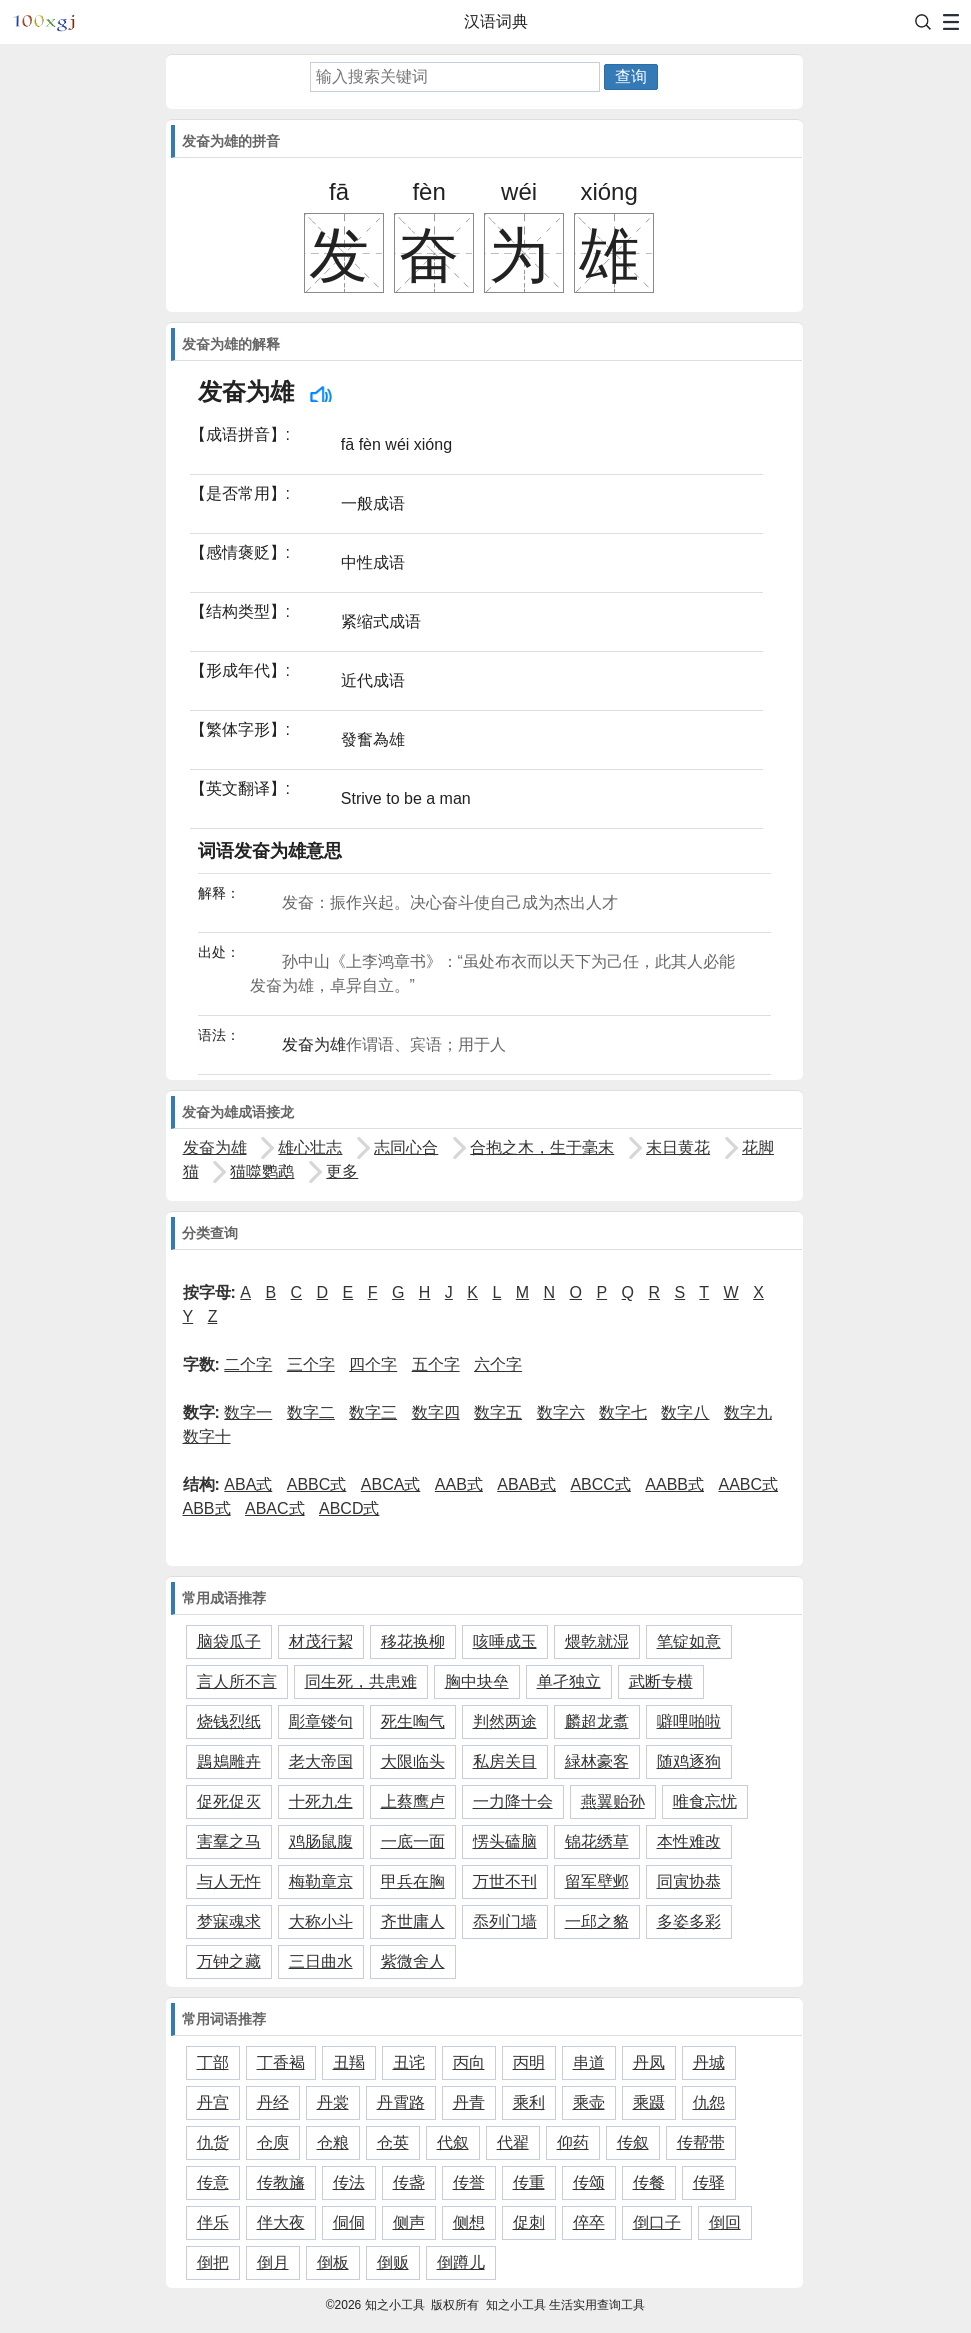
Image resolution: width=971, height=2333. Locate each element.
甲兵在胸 (413, 1881)
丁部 (213, 2062)
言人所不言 (237, 1681)
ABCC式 (600, 1484)
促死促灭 (229, 1801)
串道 (589, 2062)
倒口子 (657, 2222)
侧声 (409, 2222)
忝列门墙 (505, 1921)
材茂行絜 (321, 1641)
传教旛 (281, 2182)
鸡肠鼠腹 (321, 1841)
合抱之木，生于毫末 (542, 1147)
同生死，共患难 (361, 1681)
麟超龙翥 (597, 1721)
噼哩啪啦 (689, 1721)
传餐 (649, 2182)
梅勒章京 (321, 1881)
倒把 (213, 2262)
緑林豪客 (597, 1761)
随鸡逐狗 (689, 1761)
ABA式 (248, 1484)
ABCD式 (349, 1508)
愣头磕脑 (505, 1841)
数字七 (623, 1412)
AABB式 (674, 1484)
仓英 (393, 2142)
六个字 (498, 1364)
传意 (213, 2182)
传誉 (469, 2182)
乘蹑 (649, 2102)
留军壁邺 (597, 1881)
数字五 (498, 1412)
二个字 (248, 1364)
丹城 (709, 2062)
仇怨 (709, 2102)
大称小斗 (321, 1921)
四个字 (373, 1364)
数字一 (248, 1412)
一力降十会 (513, 1801)
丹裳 (333, 2102)
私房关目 (505, 1761)
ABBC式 (317, 1484)
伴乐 (213, 2222)
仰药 (573, 2142)
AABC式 (748, 1484)
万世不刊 (505, 1881)
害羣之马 (229, 1841)
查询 (631, 76)
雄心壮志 (310, 1147)
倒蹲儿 (461, 2262)
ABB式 (207, 1508)
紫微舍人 (413, 1961)
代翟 (513, 2142)
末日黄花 (678, 1147)
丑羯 (349, 2062)
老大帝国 (321, 1761)
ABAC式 (275, 1508)
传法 (349, 2182)
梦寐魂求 (229, 1921)
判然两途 (505, 1721)
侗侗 (349, 2222)
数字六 (561, 1412)
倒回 (725, 2222)
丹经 (273, 2102)
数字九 (748, 1412)
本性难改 (689, 1841)
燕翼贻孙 (613, 1801)
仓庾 (273, 2142)
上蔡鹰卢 (413, 1801)
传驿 (709, 2182)
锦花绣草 (597, 1841)
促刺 (529, 2222)
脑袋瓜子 (229, 1641)
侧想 (469, 2222)
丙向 (469, 2062)
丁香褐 (281, 2062)
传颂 (589, 2182)
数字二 (311, 1412)
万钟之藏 (229, 1961)
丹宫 (213, 2102)
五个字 (436, 1364)
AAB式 (459, 1484)
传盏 (409, 2182)
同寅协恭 (689, 1881)
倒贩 (393, 2262)
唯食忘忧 (705, 1801)
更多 (342, 1171)
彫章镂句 (321, 1721)
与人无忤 (229, 1881)
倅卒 (589, 2222)
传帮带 (701, 2142)
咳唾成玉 (505, 1641)
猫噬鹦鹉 (262, 1171)
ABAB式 (526, 1484)
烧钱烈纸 (229, 1721)
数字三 (373, 1412)
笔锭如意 (689, 1641)
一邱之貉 (597, 1921)
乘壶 (589, 2102)
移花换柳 (413, 1641)
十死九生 (321, 1801)
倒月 (273, 2262)
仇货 (213, 2142)
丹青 (469, 2102)
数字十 (207, 1436)
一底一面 (413, 1841)
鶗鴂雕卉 (229, 1761)
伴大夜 (281, 2222)
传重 (529, 2182)
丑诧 (409, 2062)
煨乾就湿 (597, 1641)
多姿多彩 (689, 1921)
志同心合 (406, 1147)
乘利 (529, 2102)
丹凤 (649, 2062)
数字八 (685, 1412)
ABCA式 (391, 1484)
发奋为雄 (215, 1147)
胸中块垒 (477, 1681)
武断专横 (661, 1681)
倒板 (333, 2262)
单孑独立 (569, 1681)
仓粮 (333, 2142)
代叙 (453, 2142)
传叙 (633, 2142)
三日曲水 (321, 1961)
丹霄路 (401, 2102)
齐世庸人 (413, 1921)
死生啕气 (413, 1721)
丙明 (529, 2062)
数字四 (436, 1412)
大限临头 (413, 1761)
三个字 (311, 1364)
